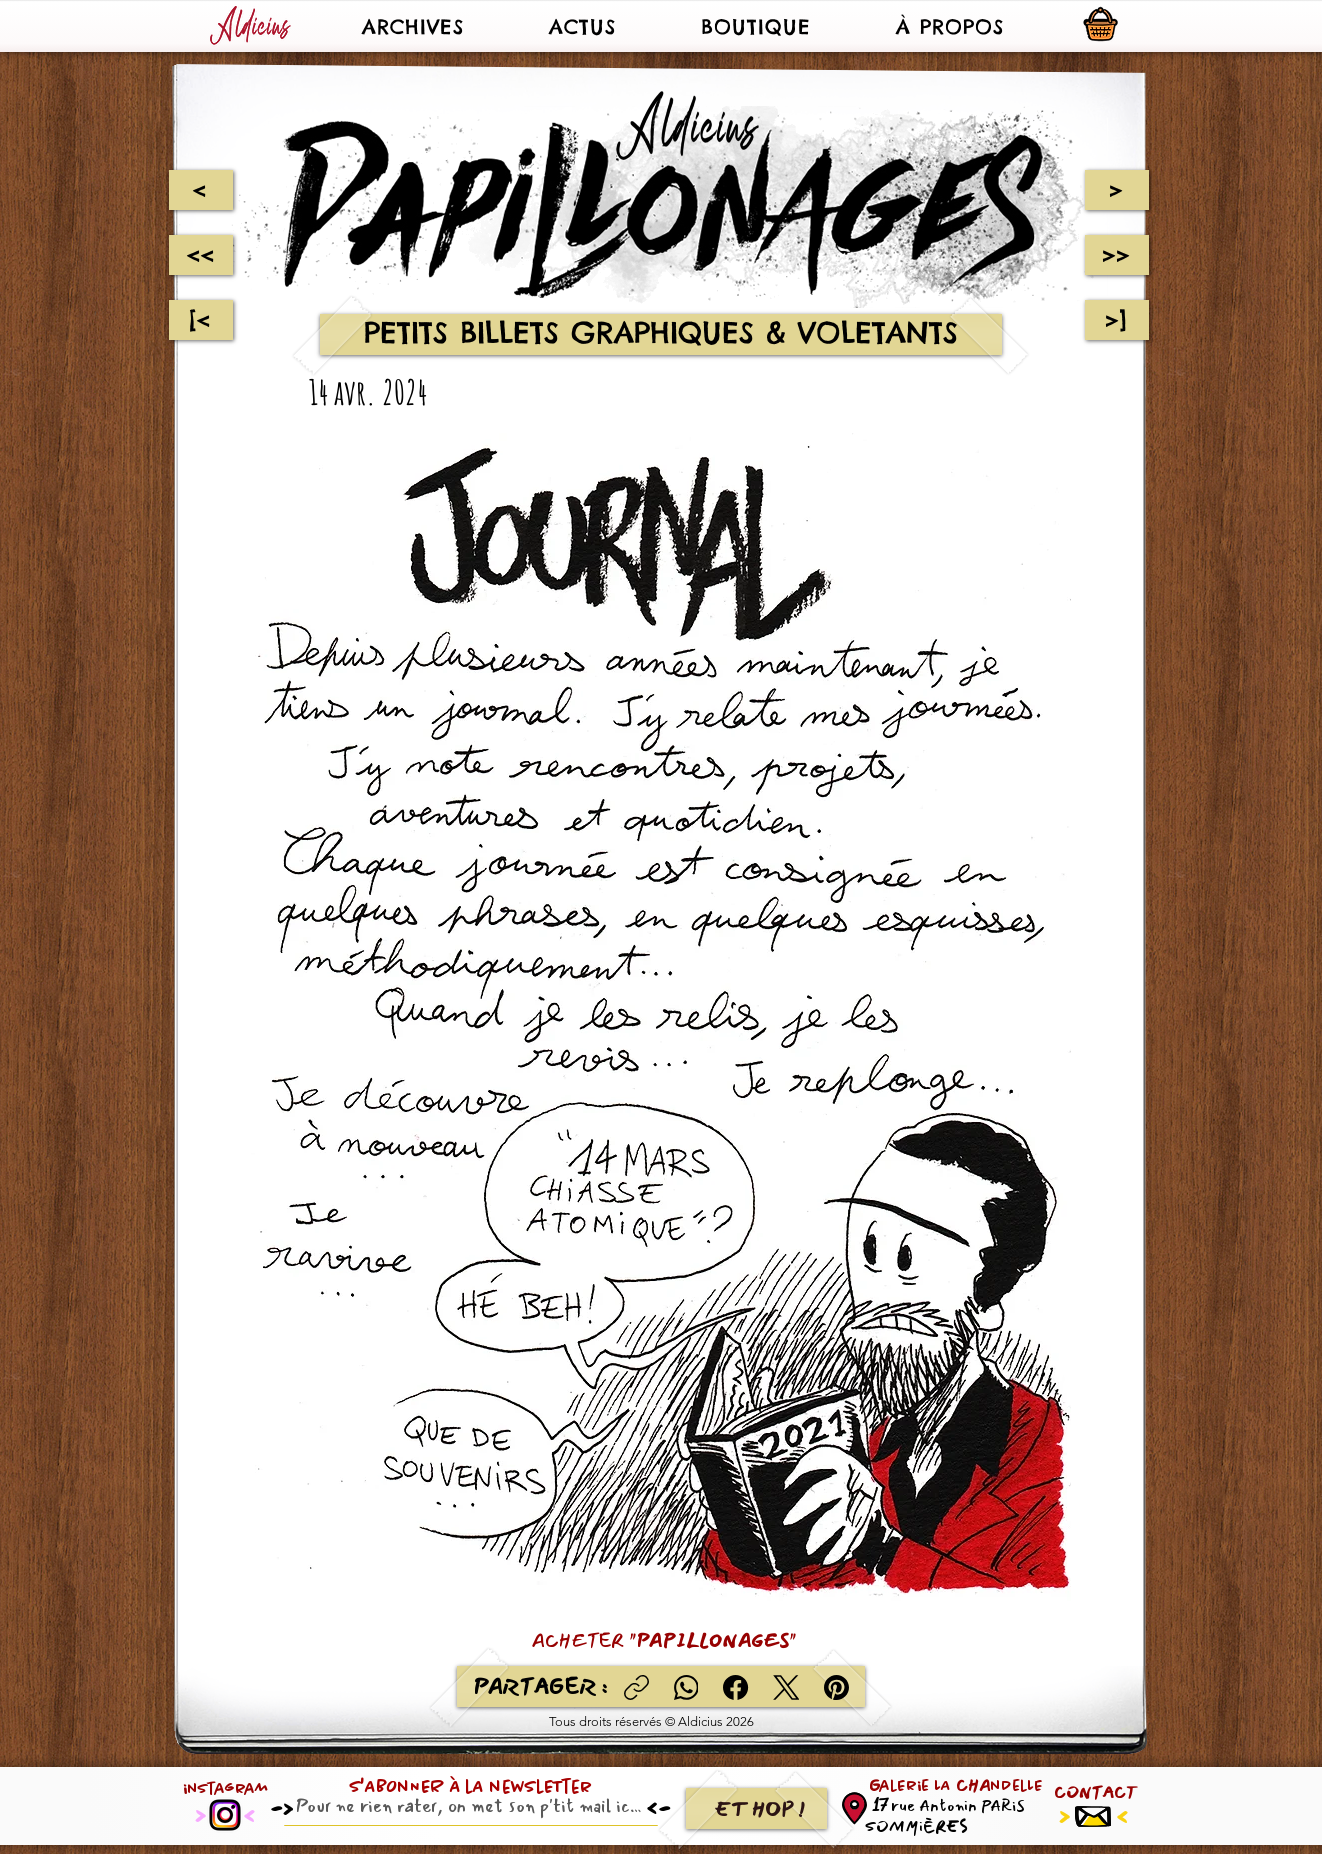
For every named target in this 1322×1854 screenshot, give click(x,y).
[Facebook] (736, 1687)
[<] (200, 190)
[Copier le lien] (636, 1687)
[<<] (201, 255)
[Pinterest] (836, 1687)
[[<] (201, 320)
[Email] (465, 1806)
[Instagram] (225, 1815)
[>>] (1117, 255)
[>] (1117, 190)
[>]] (1117, 320)
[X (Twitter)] (786, 1687)
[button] (412, 26)
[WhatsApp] (686, 1687)
